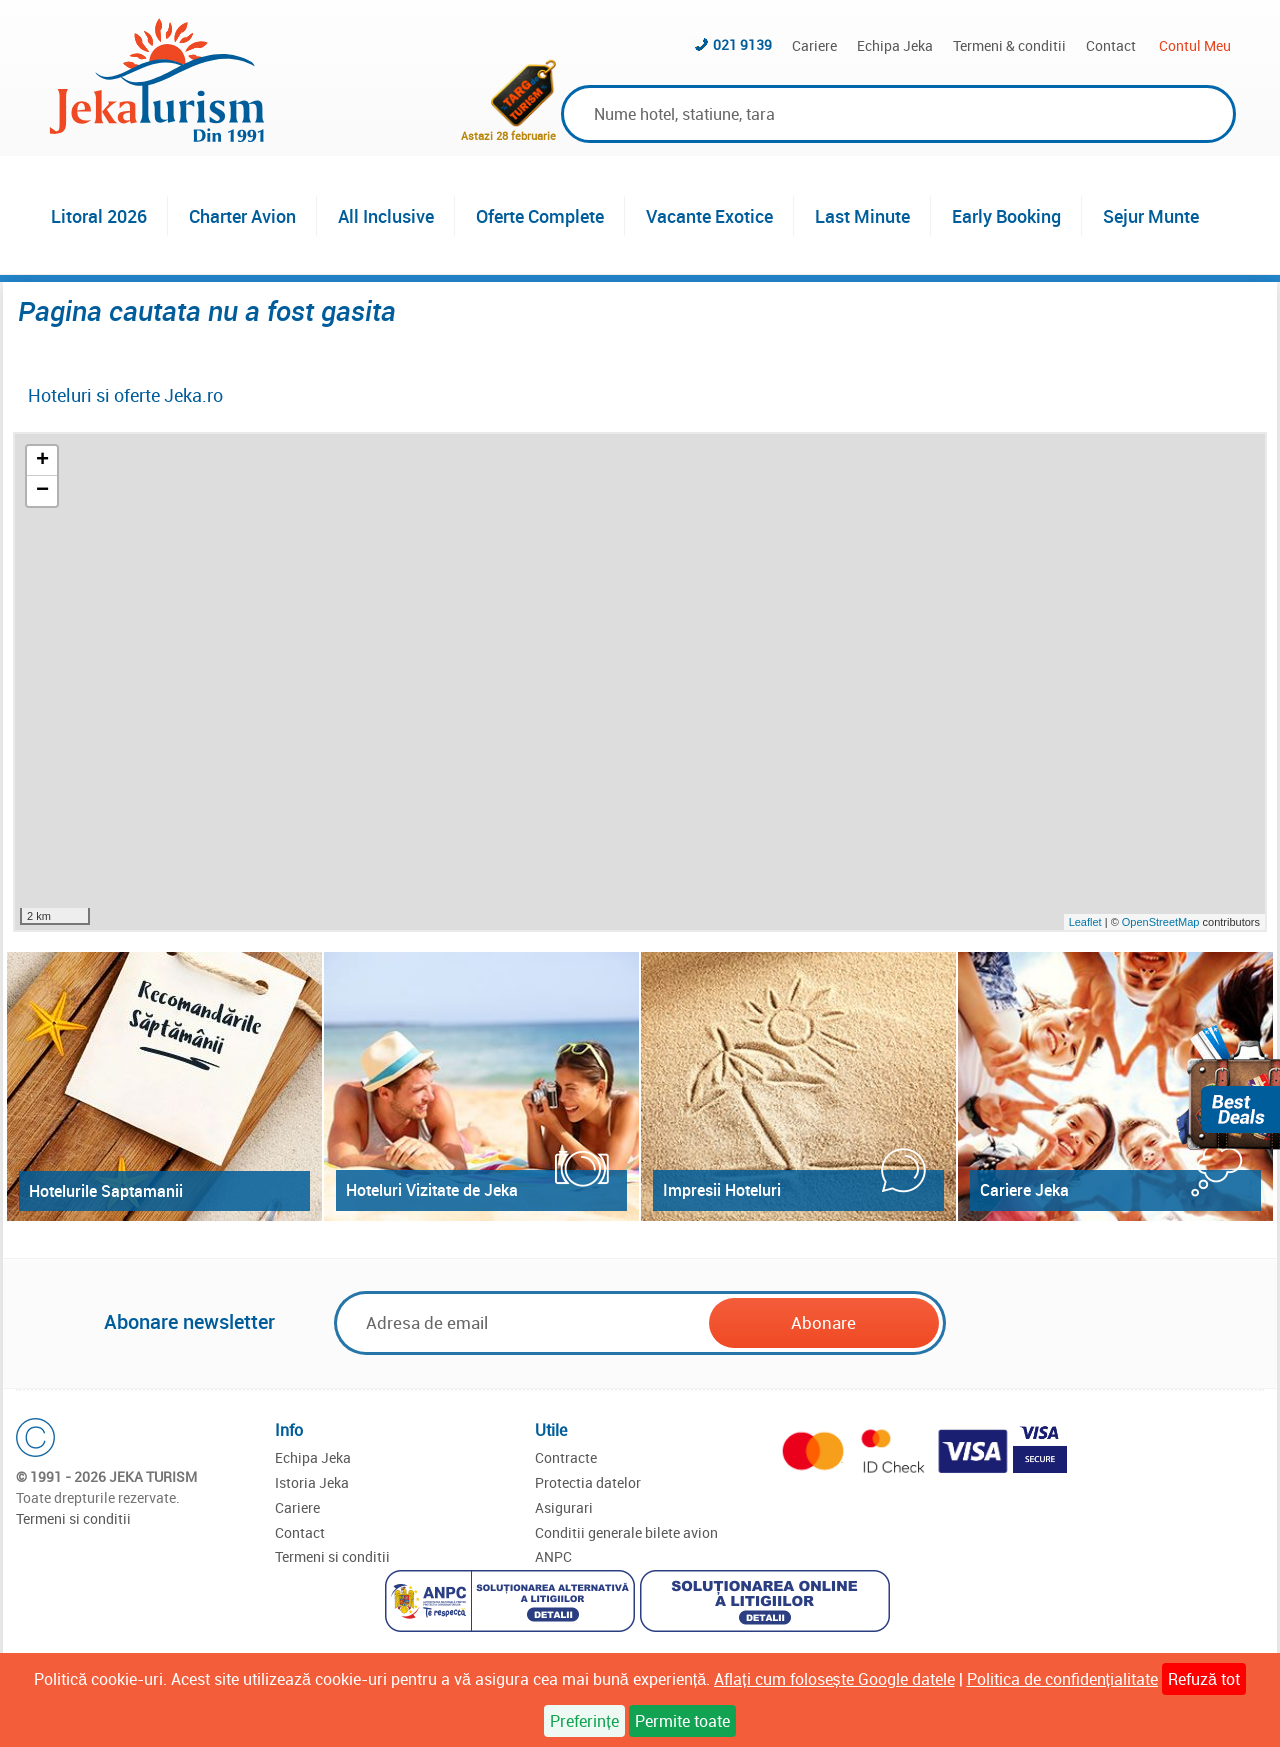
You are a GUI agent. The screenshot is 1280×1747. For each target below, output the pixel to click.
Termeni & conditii (1009, 45)
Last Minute (862, 216)
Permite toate (682, 1721)
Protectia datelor (588, 1482)
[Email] (523, 1322)
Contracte (566, 1457)
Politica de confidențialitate (1062, 1679)
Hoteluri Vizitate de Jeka (432, 1190)
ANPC (553, 1556)
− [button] (42, 491)
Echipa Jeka (895, 45)
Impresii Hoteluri (722, 1190)
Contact (1111, 45)
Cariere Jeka (1024, 1190)
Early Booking (1006, 216)
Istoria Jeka (312, 1482)
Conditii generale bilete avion (626, 1532)
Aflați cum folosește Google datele (834, 1679)
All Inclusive (386, 216)
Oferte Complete (540, 216)
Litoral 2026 (99, 216)
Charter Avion (242, 216)
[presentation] (1102, 1324)
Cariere (814, 45)
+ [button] (42, 461)
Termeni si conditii (73, 1518)
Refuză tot (1204, 1679)
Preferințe (584, 1721)
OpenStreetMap (1162, 922)
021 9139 (742, 44)
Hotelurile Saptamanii (106, 1191)
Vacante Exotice (709, 216)
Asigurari (564, 1507)
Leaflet (1085, 922)
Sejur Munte (1151, 216)
